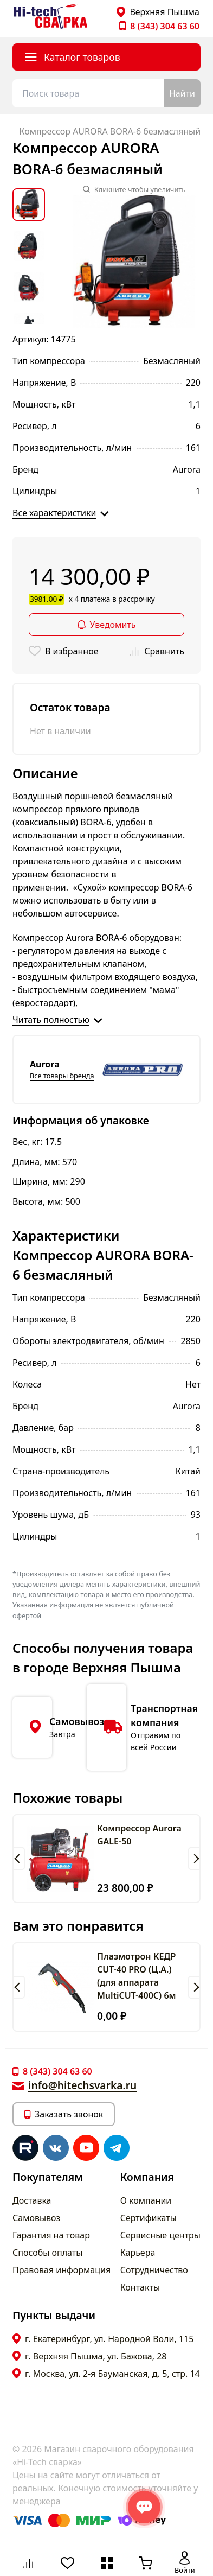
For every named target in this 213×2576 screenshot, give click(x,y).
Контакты (140, 2287)
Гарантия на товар (51, 2235)
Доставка (31, 2200)
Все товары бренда (62, 1075)
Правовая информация (61, 2270)
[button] (18, 1858)
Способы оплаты (47, 2253)
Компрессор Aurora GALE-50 (139, 1834)
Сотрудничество (154, 2270)
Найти (182, 93)
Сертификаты (148, 2218)
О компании (146, 2200)
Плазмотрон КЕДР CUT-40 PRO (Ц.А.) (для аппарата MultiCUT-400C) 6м (136, 1975)
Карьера (138, 2253)
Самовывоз (36, 2218)
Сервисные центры (160, 2235)
